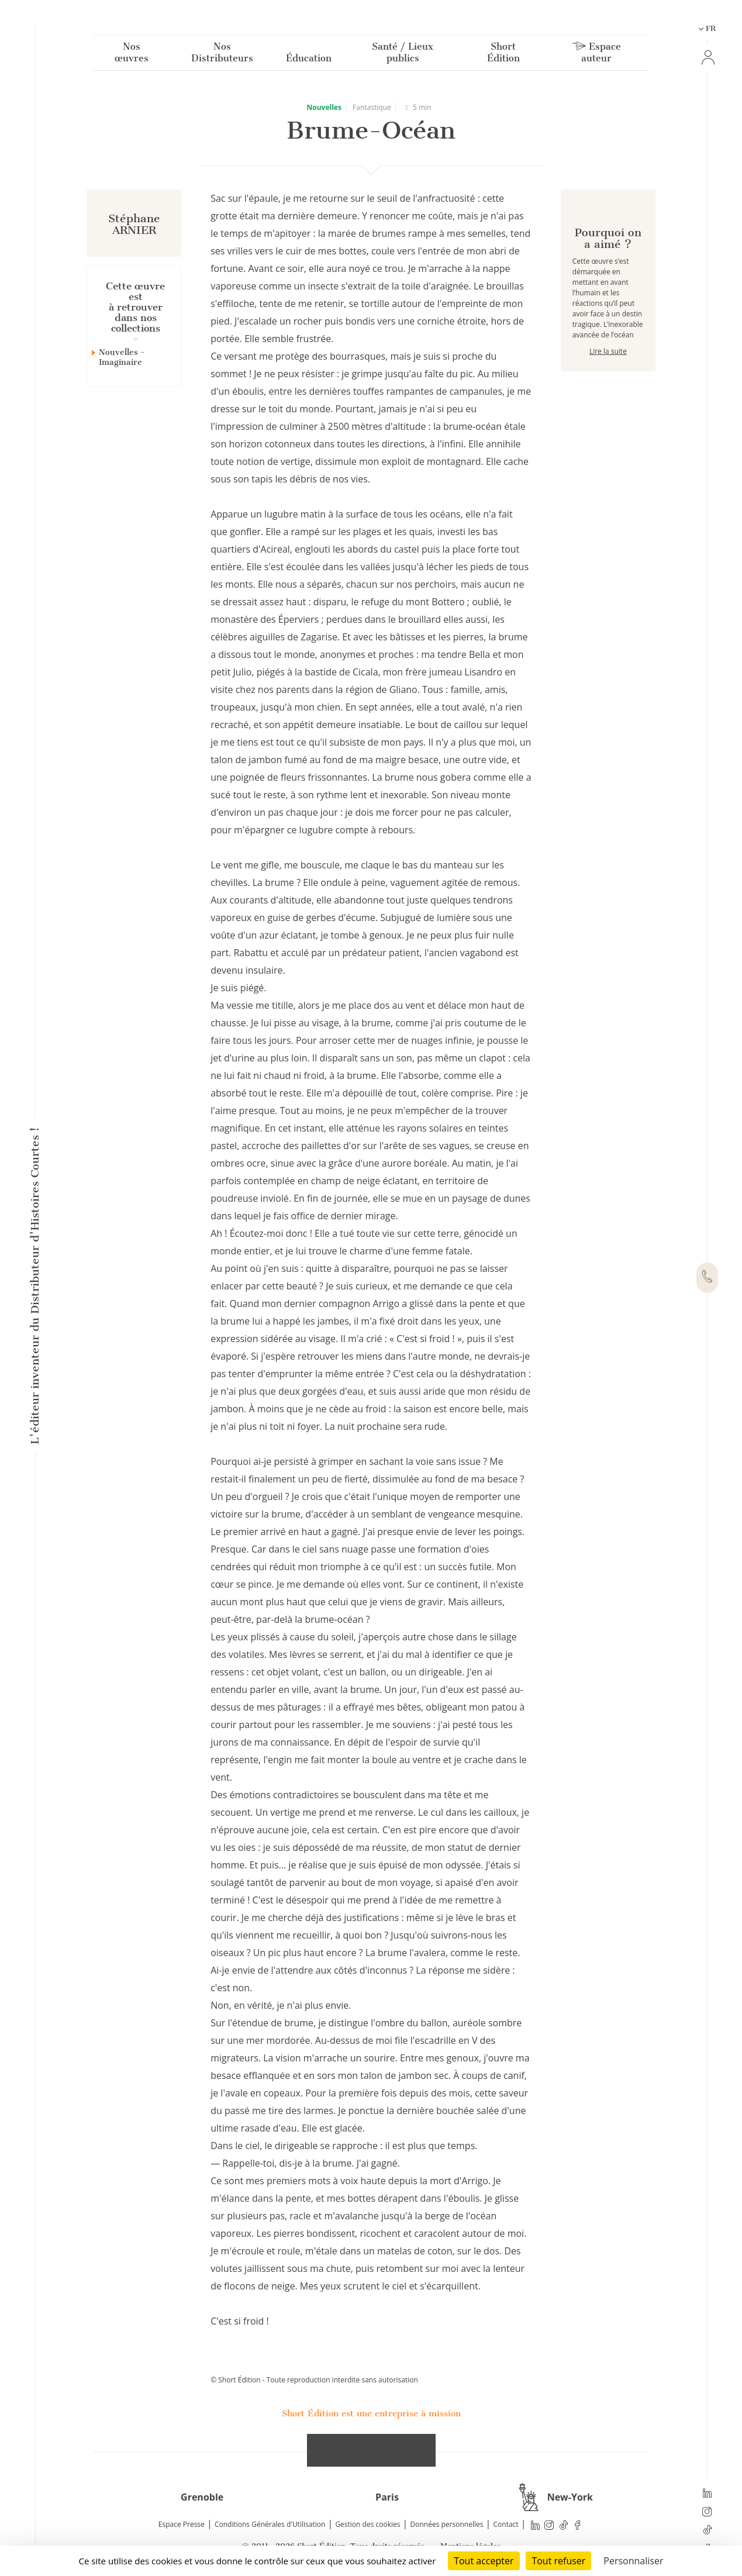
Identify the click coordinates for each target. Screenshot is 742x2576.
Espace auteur (596, 54)
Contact (506, 2524)
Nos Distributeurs (222, 54)
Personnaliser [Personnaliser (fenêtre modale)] (633, 2560)
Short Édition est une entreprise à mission (371, 2413)
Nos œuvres (132, 54)
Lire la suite (608, 393)
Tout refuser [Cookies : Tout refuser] (558, 2560)
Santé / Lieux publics (402, 54)
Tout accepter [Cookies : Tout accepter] (483, 2560)
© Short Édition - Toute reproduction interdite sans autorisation (314, 2380)
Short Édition (503, 54)
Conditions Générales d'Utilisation (270, 2524)
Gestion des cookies (367, 2524)
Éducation (309, 60)
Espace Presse (181, 2524)
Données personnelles (447, 2524)
